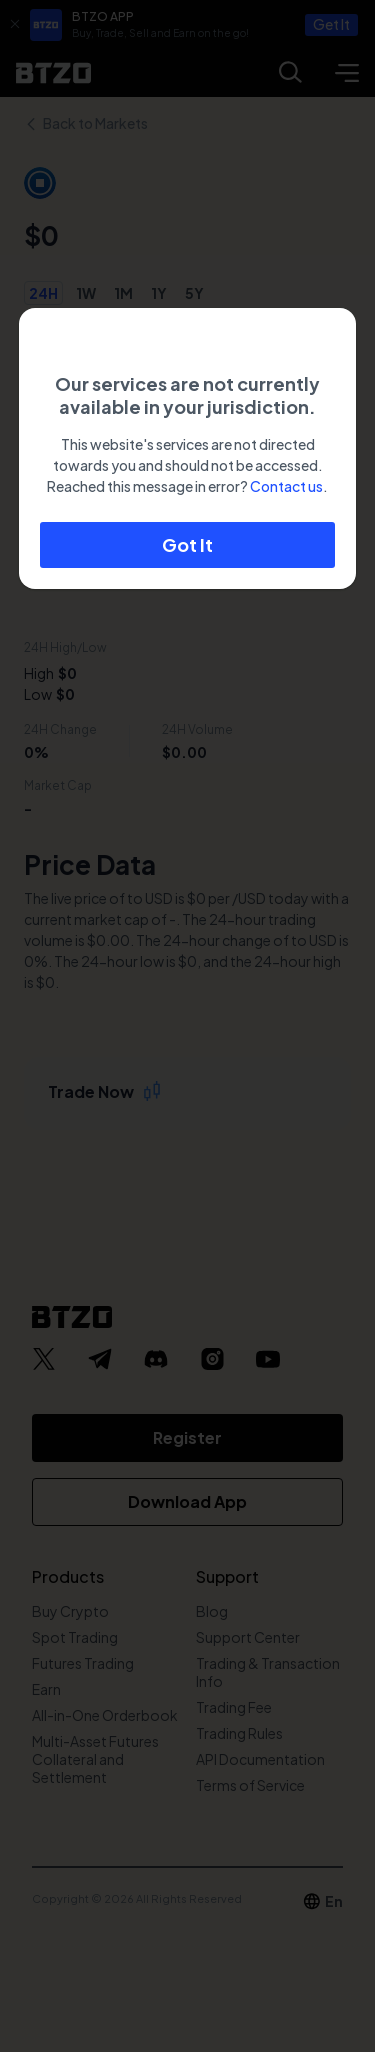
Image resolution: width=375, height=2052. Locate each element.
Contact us (286, 486)
